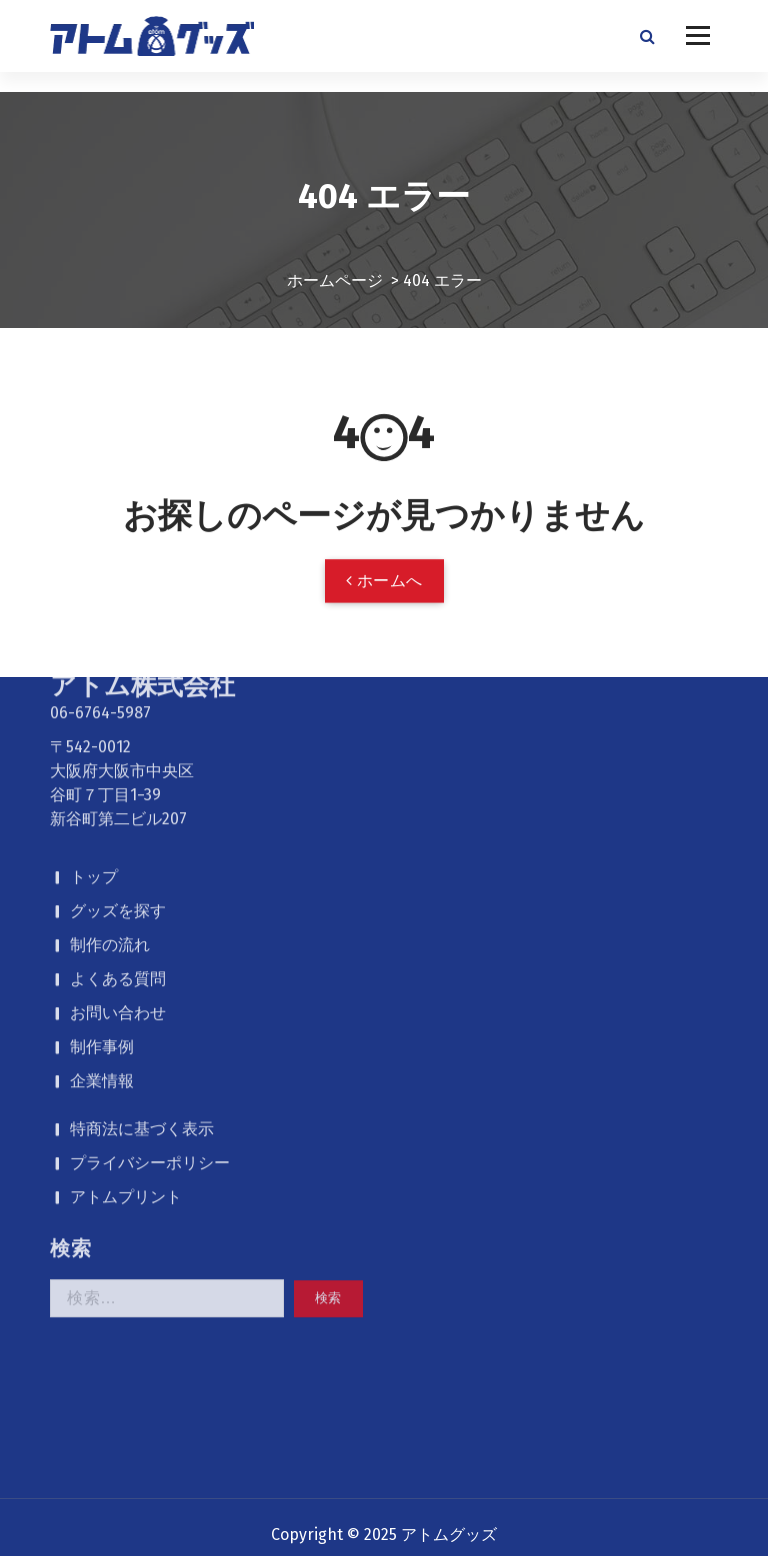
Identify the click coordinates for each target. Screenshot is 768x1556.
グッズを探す (118, 698)
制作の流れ (110, 732)
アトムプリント (126, 984)
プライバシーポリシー (150, 950)
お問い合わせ (118, 800)
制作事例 (102, 834)
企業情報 (102, 868)
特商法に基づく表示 (142, 916)
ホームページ (335, 260)
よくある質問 (118, 766)
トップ (94, 664)
